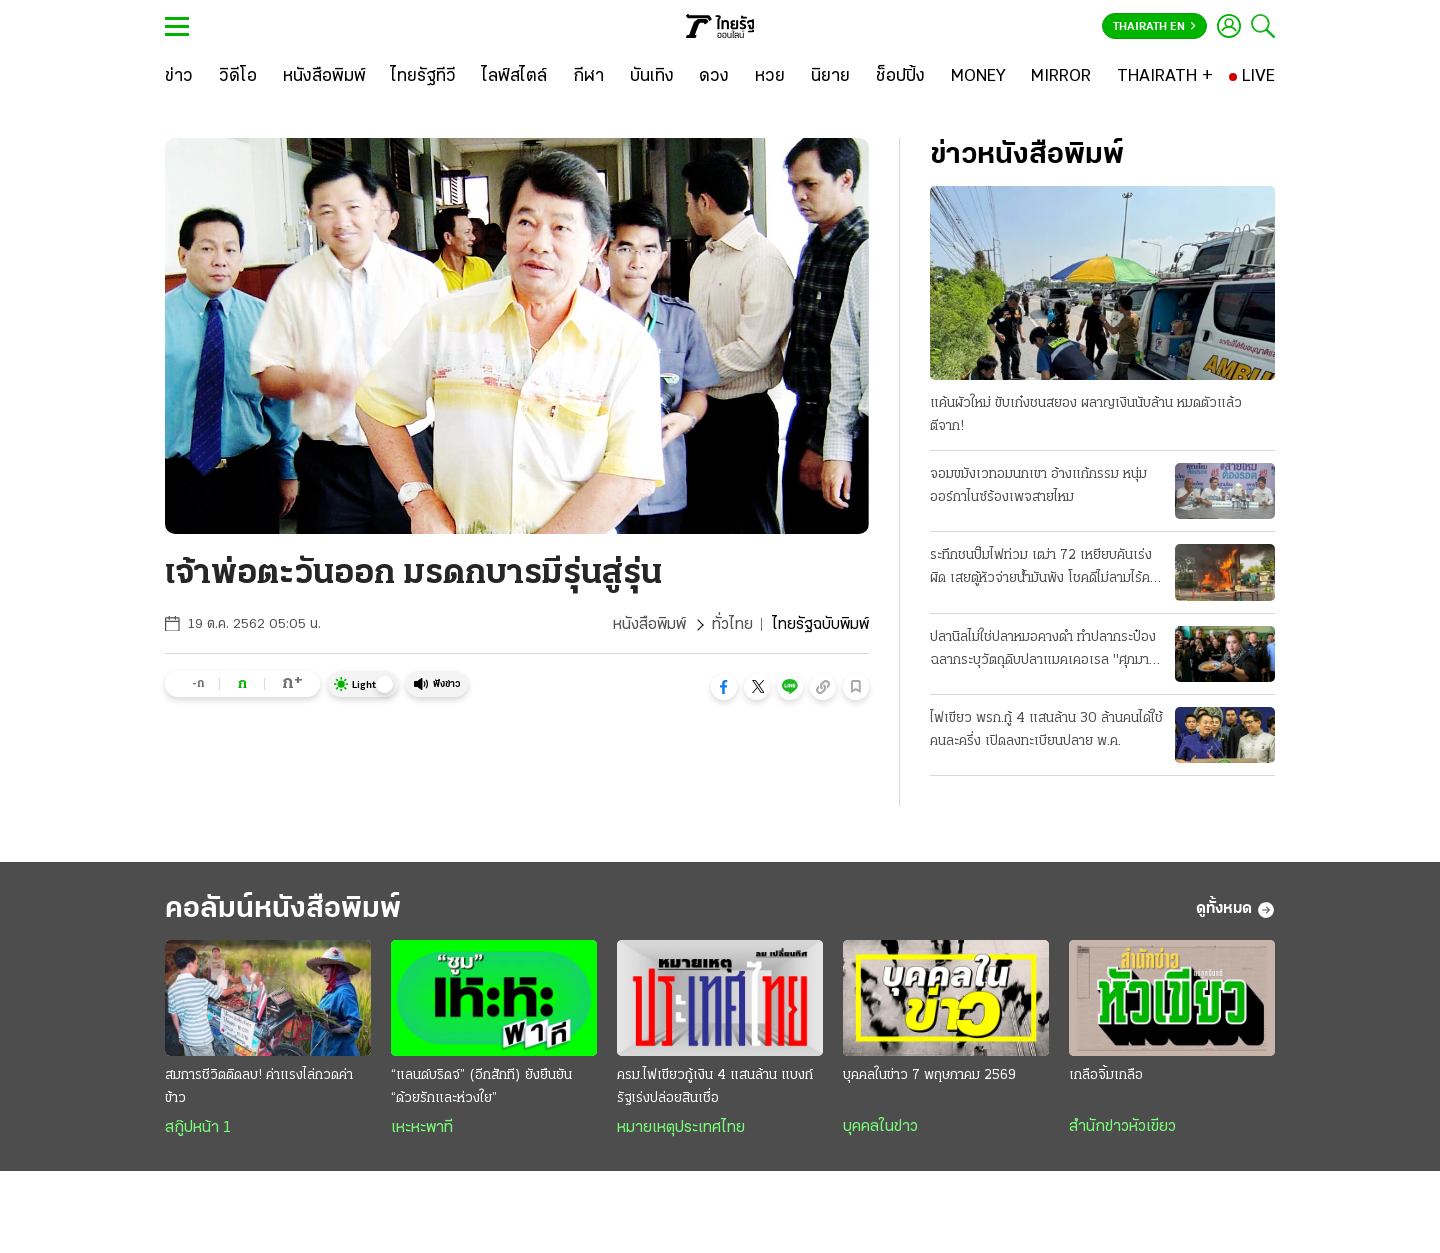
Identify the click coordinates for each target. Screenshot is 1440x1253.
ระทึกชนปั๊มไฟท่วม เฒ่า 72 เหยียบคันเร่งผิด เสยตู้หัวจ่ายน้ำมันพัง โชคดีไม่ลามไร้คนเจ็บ (1044, 569)
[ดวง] (714, 77)
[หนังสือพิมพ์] (324, 77)
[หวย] (770, 77)
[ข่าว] (179, 77)
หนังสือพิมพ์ (649, 625)
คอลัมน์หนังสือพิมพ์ (283, 909)
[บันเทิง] (652, 77)
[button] (724, 687)
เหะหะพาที (422, 1128)
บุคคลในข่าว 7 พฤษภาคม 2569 (929, 1075)
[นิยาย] (830, 77)
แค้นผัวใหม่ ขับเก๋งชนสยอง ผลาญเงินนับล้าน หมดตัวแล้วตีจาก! (1086, 415)
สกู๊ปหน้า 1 (198, 1128)
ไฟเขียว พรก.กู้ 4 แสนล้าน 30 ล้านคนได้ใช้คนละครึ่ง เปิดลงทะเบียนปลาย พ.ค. (1046, 730)
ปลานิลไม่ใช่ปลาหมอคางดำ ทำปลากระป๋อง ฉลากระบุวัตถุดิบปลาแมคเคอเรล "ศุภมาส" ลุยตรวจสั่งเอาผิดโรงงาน (1046, 651)
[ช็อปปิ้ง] (900, 77)
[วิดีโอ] (238, 77)
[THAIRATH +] (1165, 77)
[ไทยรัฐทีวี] (423, 77)
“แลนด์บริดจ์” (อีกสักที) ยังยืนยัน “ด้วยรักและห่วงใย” (481, 1087)
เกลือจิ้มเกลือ (1106, 1075)
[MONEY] (978, 77)
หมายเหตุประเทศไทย (681, 1128)
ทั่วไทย (732, 625)
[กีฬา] (588, 77)
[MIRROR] (1061, 77)
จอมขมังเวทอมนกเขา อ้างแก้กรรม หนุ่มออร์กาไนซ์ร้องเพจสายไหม (1038, 486)
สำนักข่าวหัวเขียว (1122, 1127)
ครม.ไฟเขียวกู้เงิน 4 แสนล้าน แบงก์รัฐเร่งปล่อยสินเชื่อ (715, 1087)
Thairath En (1154, 27)
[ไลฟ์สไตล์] (514, 77)
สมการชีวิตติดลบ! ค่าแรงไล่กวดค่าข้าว (259, 1087)
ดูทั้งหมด (1235, 910)
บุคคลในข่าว (880, 1127)
